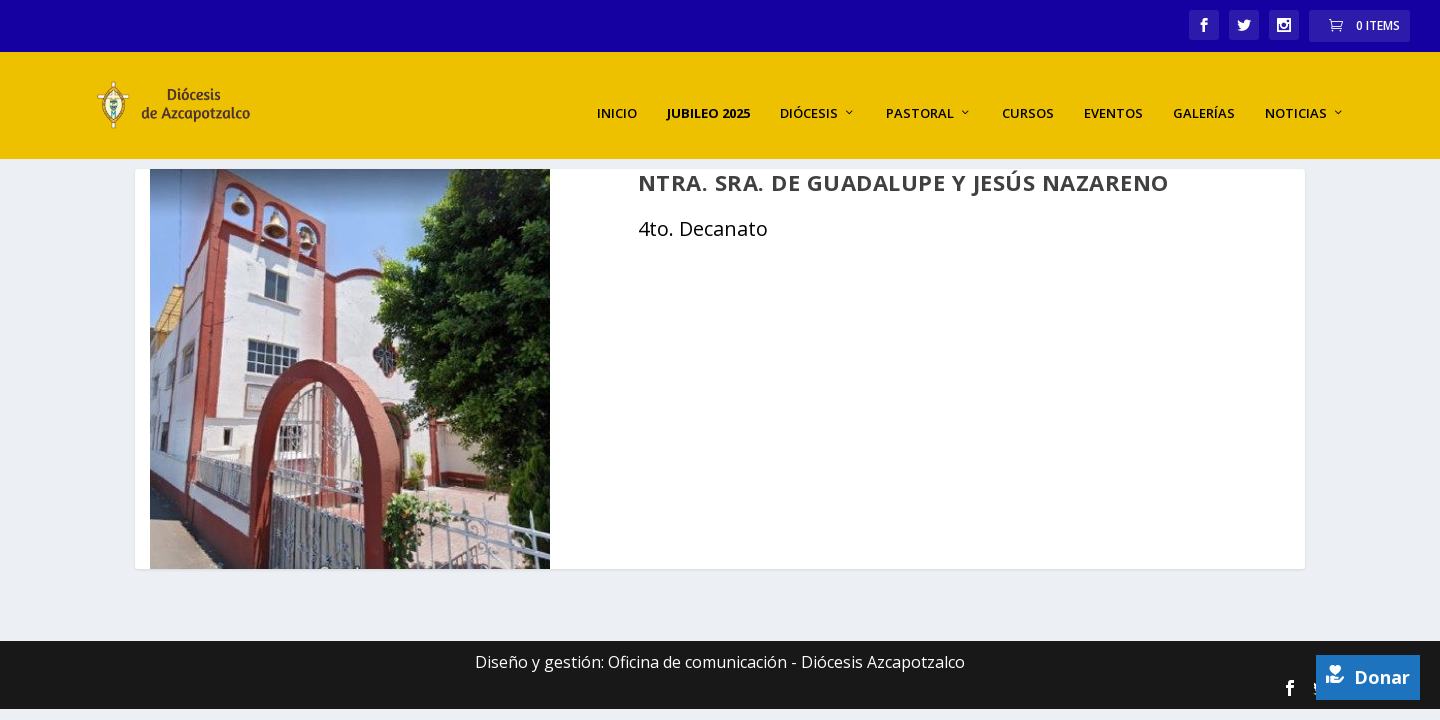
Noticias (1296, 95)
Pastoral (920, 95)
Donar (1368, 677)
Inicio (617, 95)
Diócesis (809, 95)
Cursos (1028, 95)
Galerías (1204, 95)
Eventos (1113, 95)
